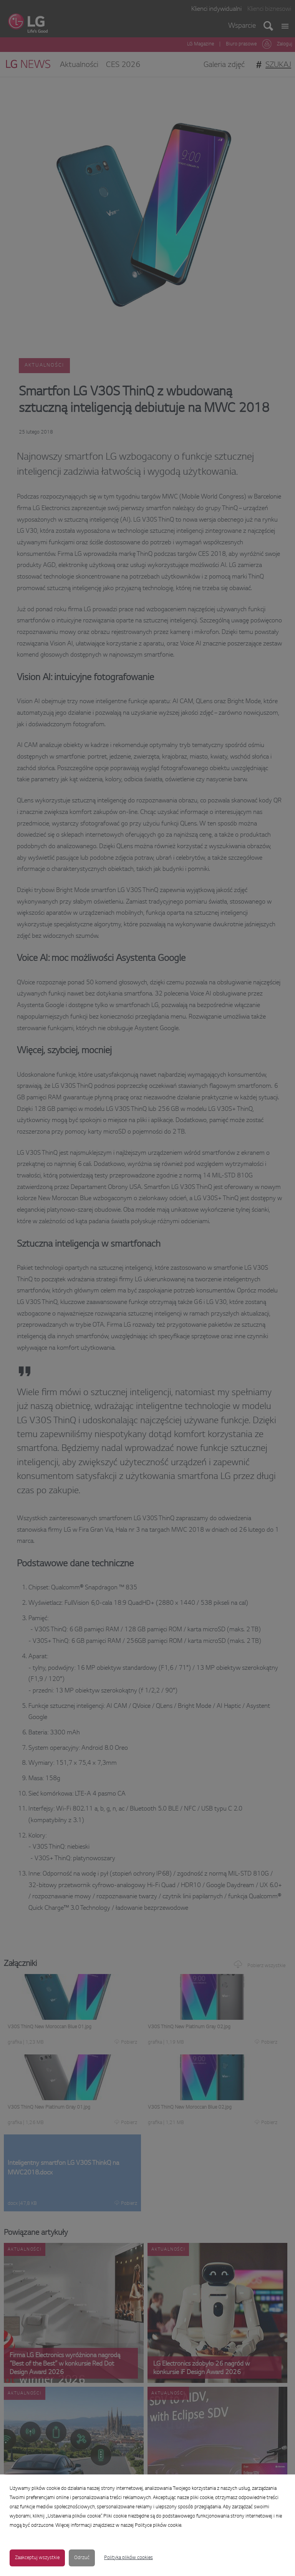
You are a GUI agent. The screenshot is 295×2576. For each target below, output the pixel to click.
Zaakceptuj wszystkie (37, 2558)
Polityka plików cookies (128, 2558)
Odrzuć (81, 2558)
